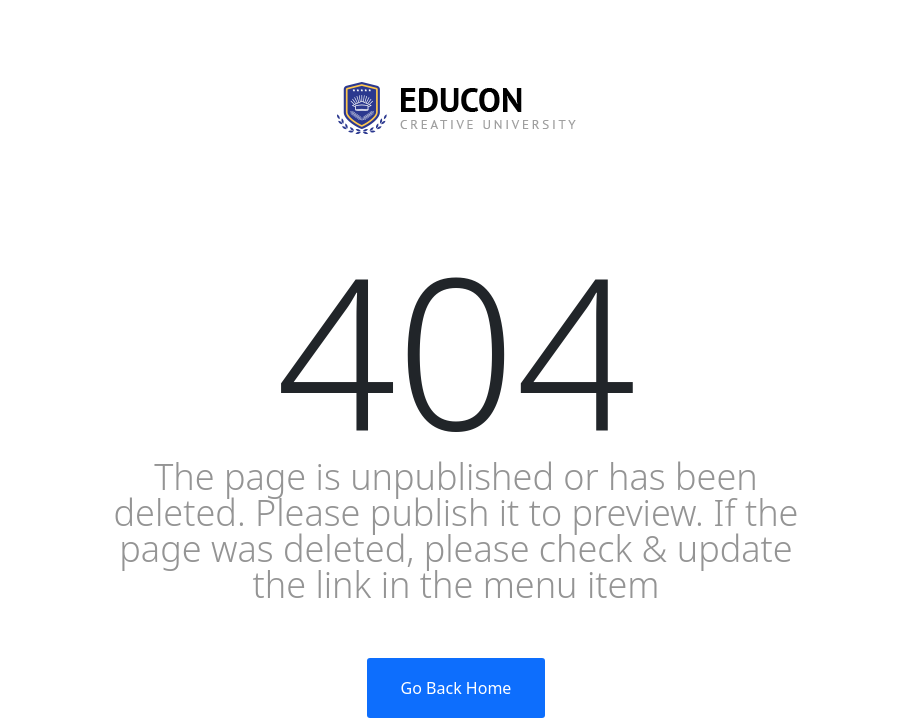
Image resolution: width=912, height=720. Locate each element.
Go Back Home (456, 688)
